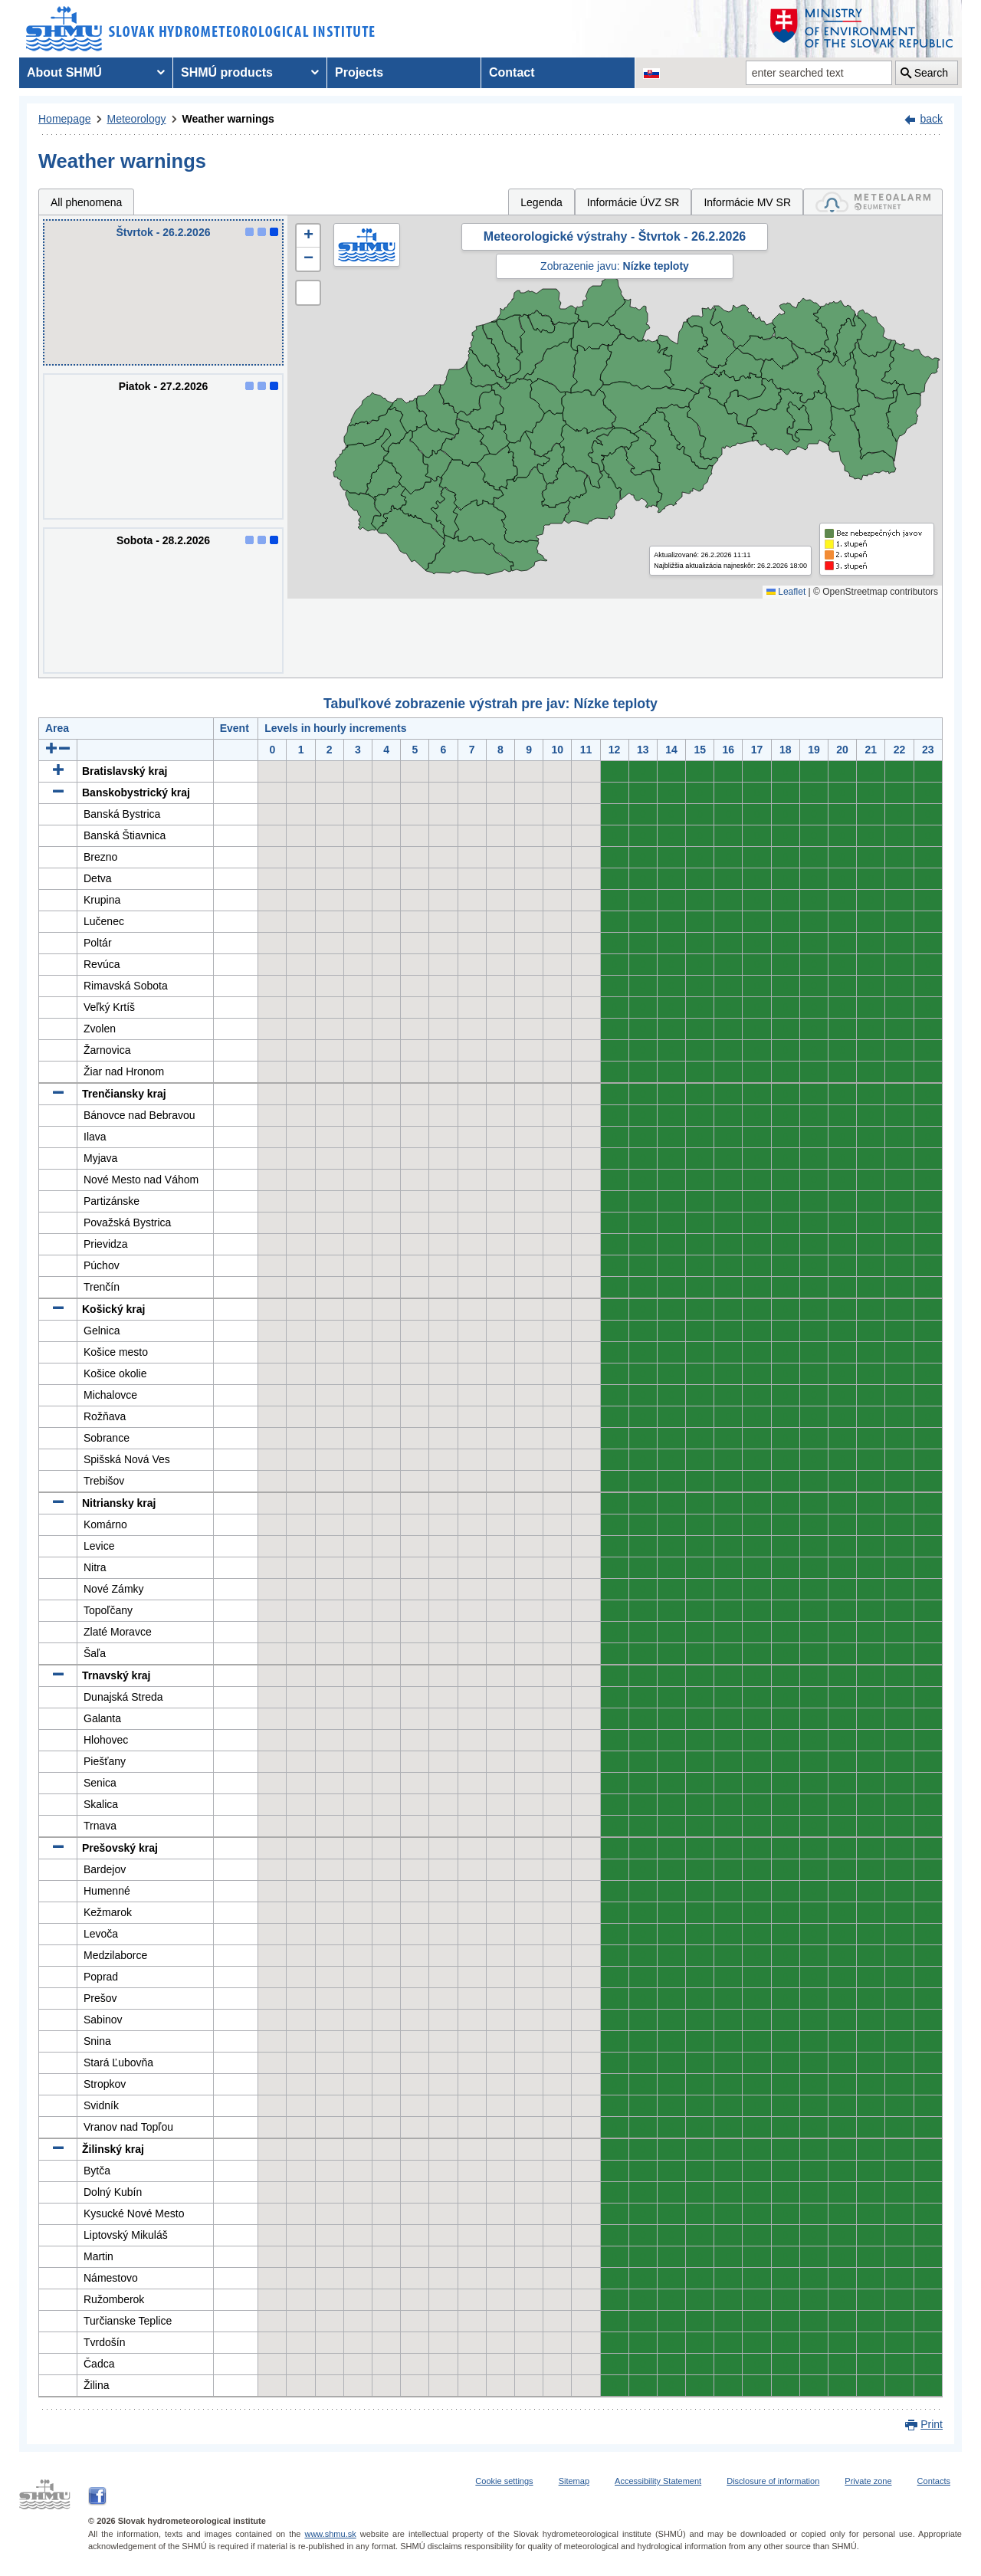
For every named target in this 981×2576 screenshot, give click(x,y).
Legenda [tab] (541, 202)
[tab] (873, 202)
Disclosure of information (773, 2481)
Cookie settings (504, 2481)
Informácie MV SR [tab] (747, 202)
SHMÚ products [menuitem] (227, 72)
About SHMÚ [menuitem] (64, 72)
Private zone (868, 2481)
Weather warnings (228, 119)
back (931, 119)
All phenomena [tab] (86, 202)
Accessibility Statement (658, 2481)
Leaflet (785, 591)
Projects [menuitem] (359, 72)
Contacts (933, 2481)
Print (931, 2424)
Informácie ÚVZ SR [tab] (633, 202)
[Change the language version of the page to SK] (651, 72)
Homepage (64, 119)
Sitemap (574, 2481)
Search (931, 73)
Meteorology (136, 119)
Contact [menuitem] (512, 72)
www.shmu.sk (330, 2533)
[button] (308, 236)
